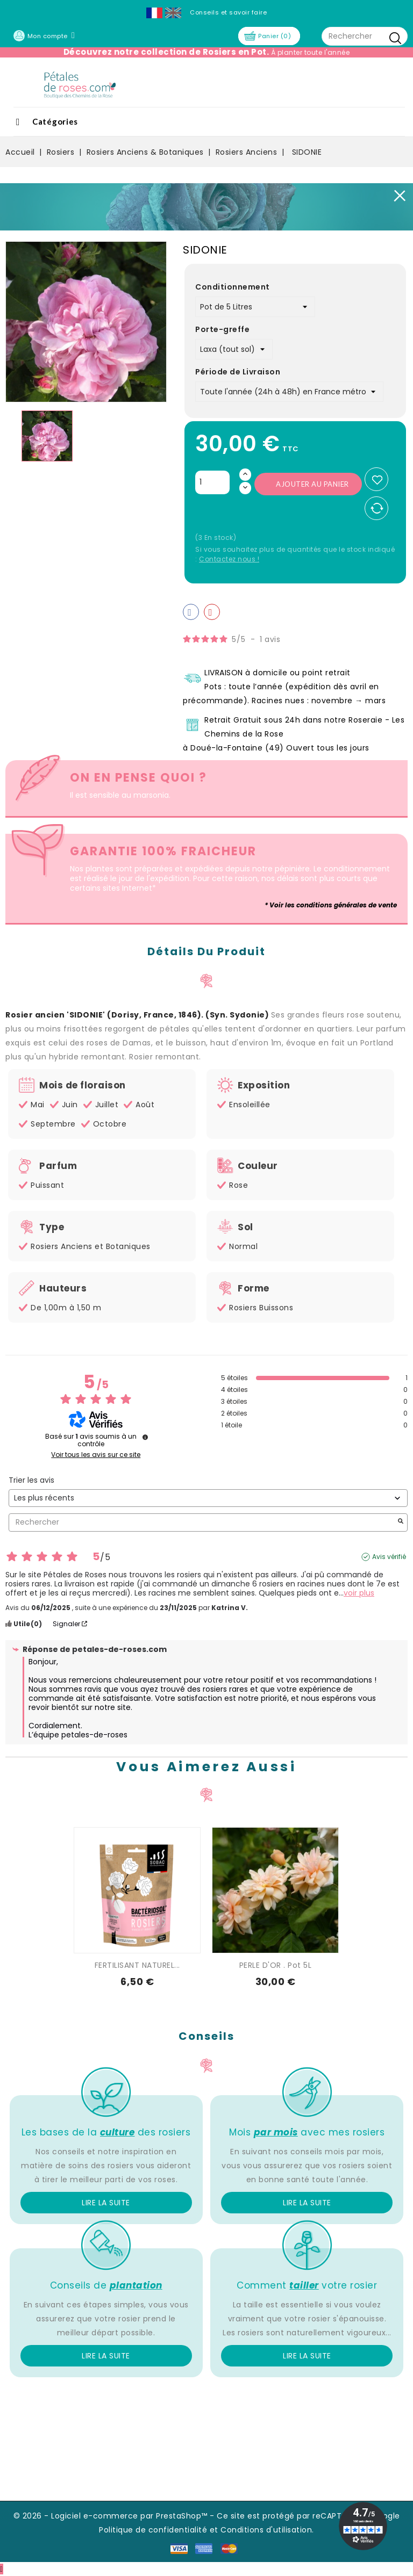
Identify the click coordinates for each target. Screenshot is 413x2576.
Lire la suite (106, 2202)
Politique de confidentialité (153, 2529)
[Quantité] (212, 482)
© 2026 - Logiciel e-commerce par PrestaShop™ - (115, 2515)
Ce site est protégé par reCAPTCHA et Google (308, 2515)
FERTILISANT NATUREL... (137, 1965)
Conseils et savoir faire (228, 12)
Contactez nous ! (229, 559)
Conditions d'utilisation (266, 2529)
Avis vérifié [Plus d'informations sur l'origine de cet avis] (389, 1557)
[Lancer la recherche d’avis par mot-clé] (400, 1522)
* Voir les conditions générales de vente (331, 905)
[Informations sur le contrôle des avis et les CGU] (145, 1437)
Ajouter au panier (312, 484)
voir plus (359, 1593)
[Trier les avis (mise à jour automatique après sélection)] (208, 1498)
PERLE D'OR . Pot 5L (275, 1965)
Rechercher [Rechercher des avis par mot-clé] (202, 1522)
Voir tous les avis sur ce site (95, 1455)
